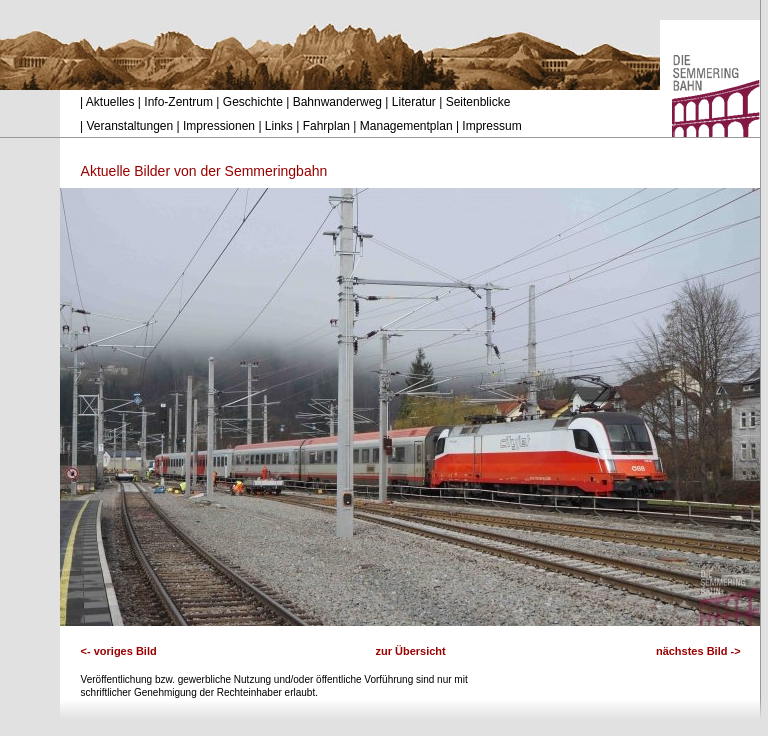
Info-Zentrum (178, 102)
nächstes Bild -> (698, 651)
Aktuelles (110, 102)
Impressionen (219, 126)
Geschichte (253, 102)
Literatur (414, 102)
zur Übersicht (410, 651)
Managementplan (406, 126)
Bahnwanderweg (337, 102)
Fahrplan (326, 126)
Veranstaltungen (129, 126)
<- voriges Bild (119, 651)
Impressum (491, 126)
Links (279, 126)
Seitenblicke (478, 102)
